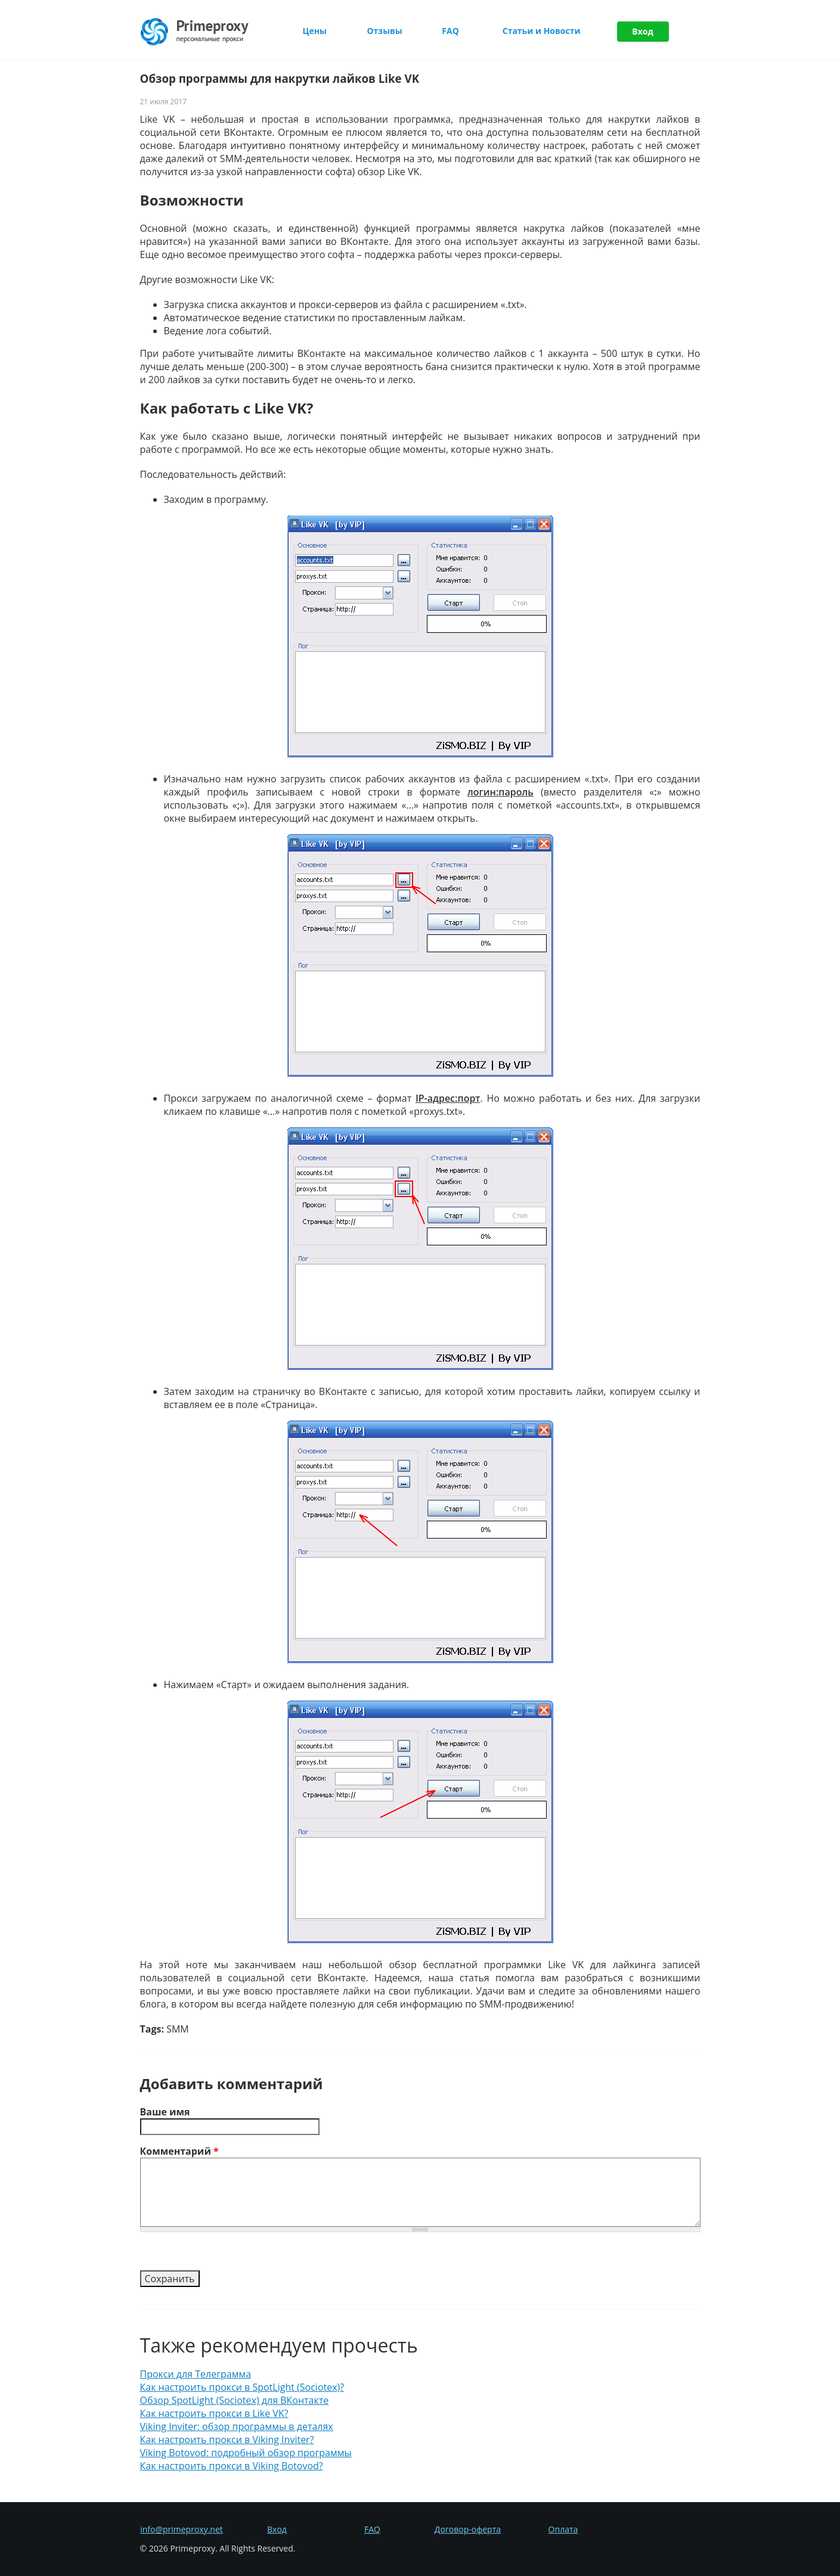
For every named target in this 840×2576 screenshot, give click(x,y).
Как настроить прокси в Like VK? (214, 2413)
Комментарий (179, 2151)
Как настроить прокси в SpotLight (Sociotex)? (242, 2387)
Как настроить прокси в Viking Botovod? (231, 2465)
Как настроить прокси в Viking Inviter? (227, 2439)
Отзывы (384, 30)
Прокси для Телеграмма (196, 2374)
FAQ (450, 30)
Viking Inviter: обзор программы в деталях (236, 2426)
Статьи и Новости (542, 30)
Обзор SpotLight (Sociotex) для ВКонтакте (234, 2400)
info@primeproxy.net (181, 2529)
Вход (642, 31)
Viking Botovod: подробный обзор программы (246, 2452)
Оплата (563, 2529)
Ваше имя (165, 2111)
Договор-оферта (468, 2529)
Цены (314, 30)
